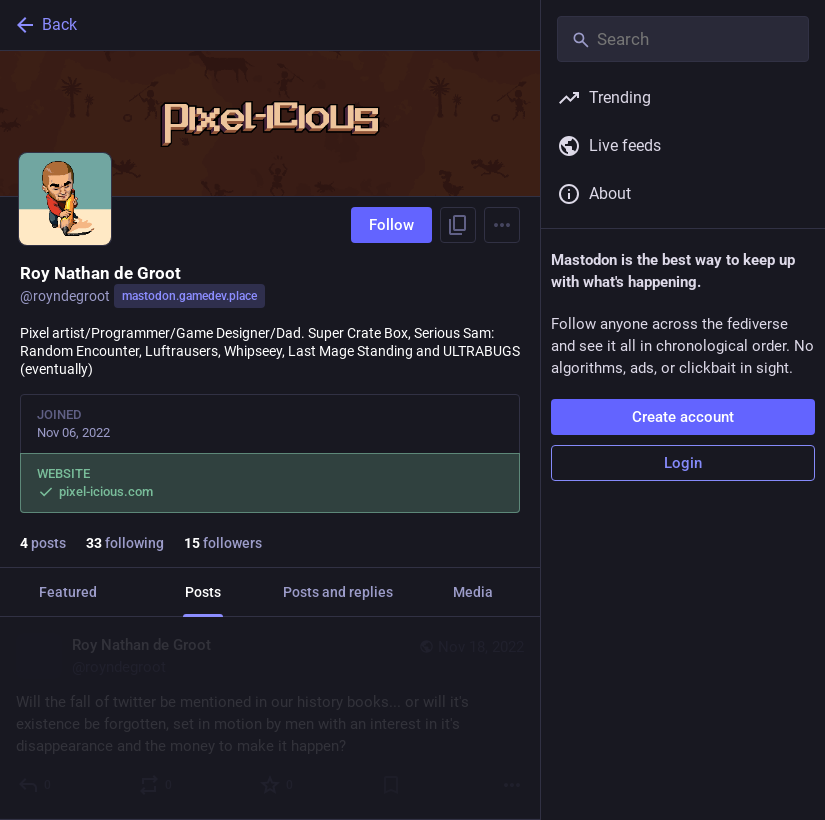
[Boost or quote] (156, 785)
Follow (391, 225)
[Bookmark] (391, 785)
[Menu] (502, 225)
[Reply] (35, 785)
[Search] (683, 39)
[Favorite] (277, 785)
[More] (512, 785)
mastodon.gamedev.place (189, 296)
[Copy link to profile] (458, 225)
